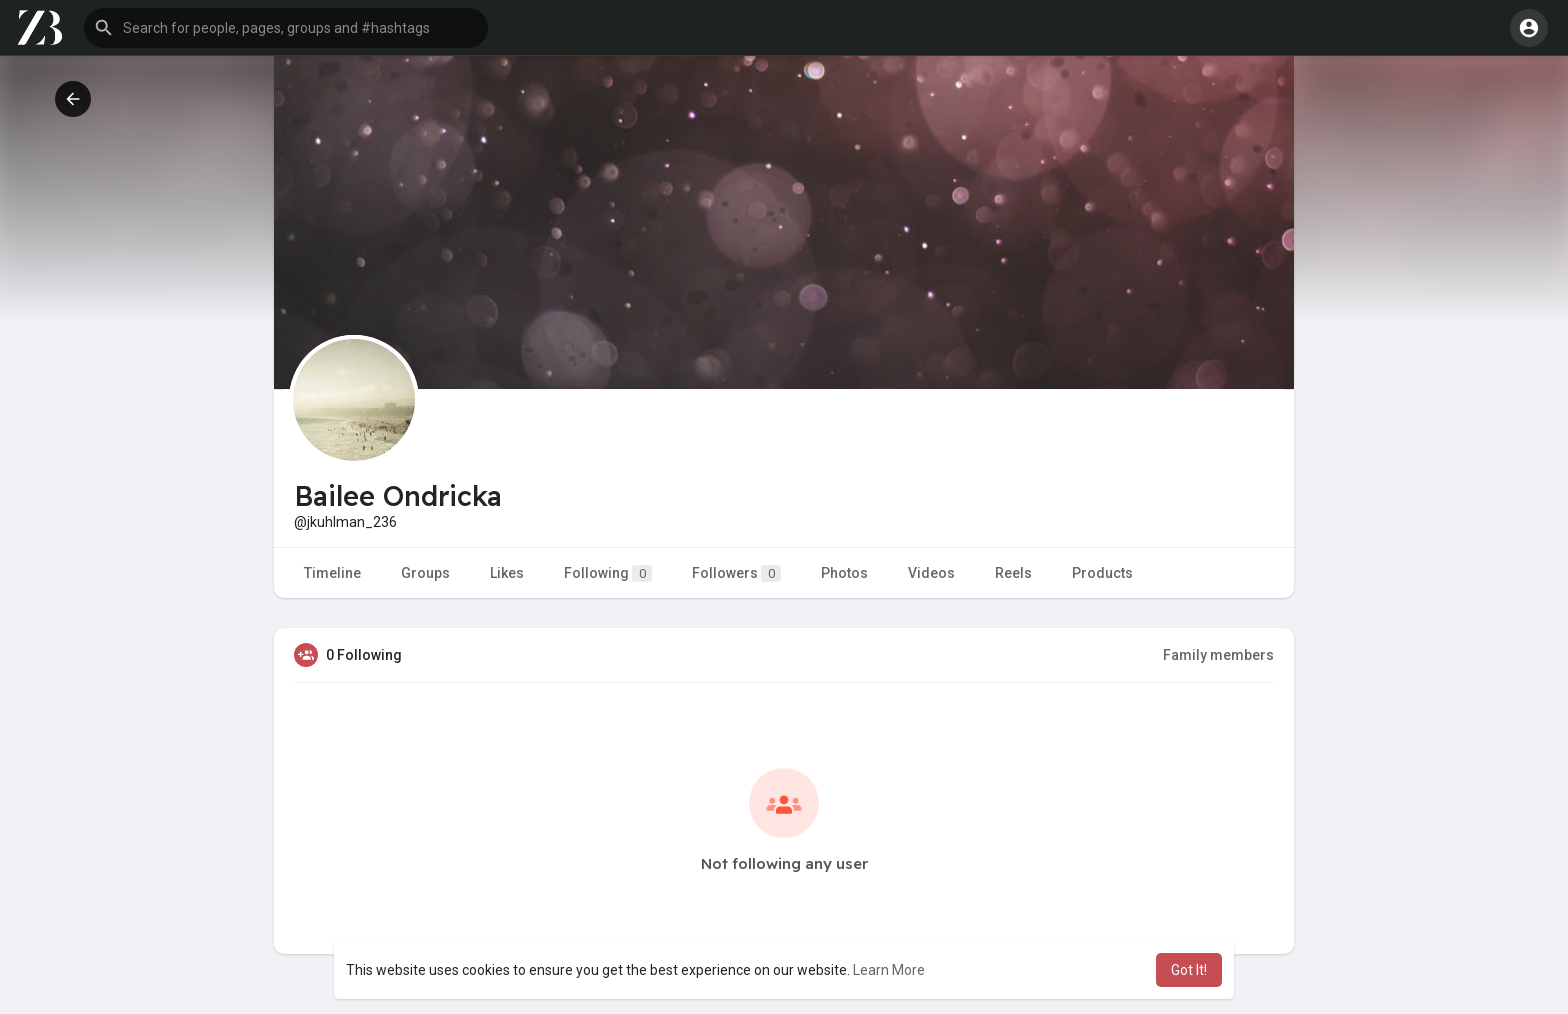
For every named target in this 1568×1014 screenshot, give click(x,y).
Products (1102, 573)
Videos (931, 573)
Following (608, 573)
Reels (1013, 573)
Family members (1218, 655)
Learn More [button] (889, 970)
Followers (736, 573)
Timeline (332, 573)
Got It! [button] (1189, 970)
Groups (425, 573)
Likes (507, 573)
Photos (844, 573)
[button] (286, 28)
